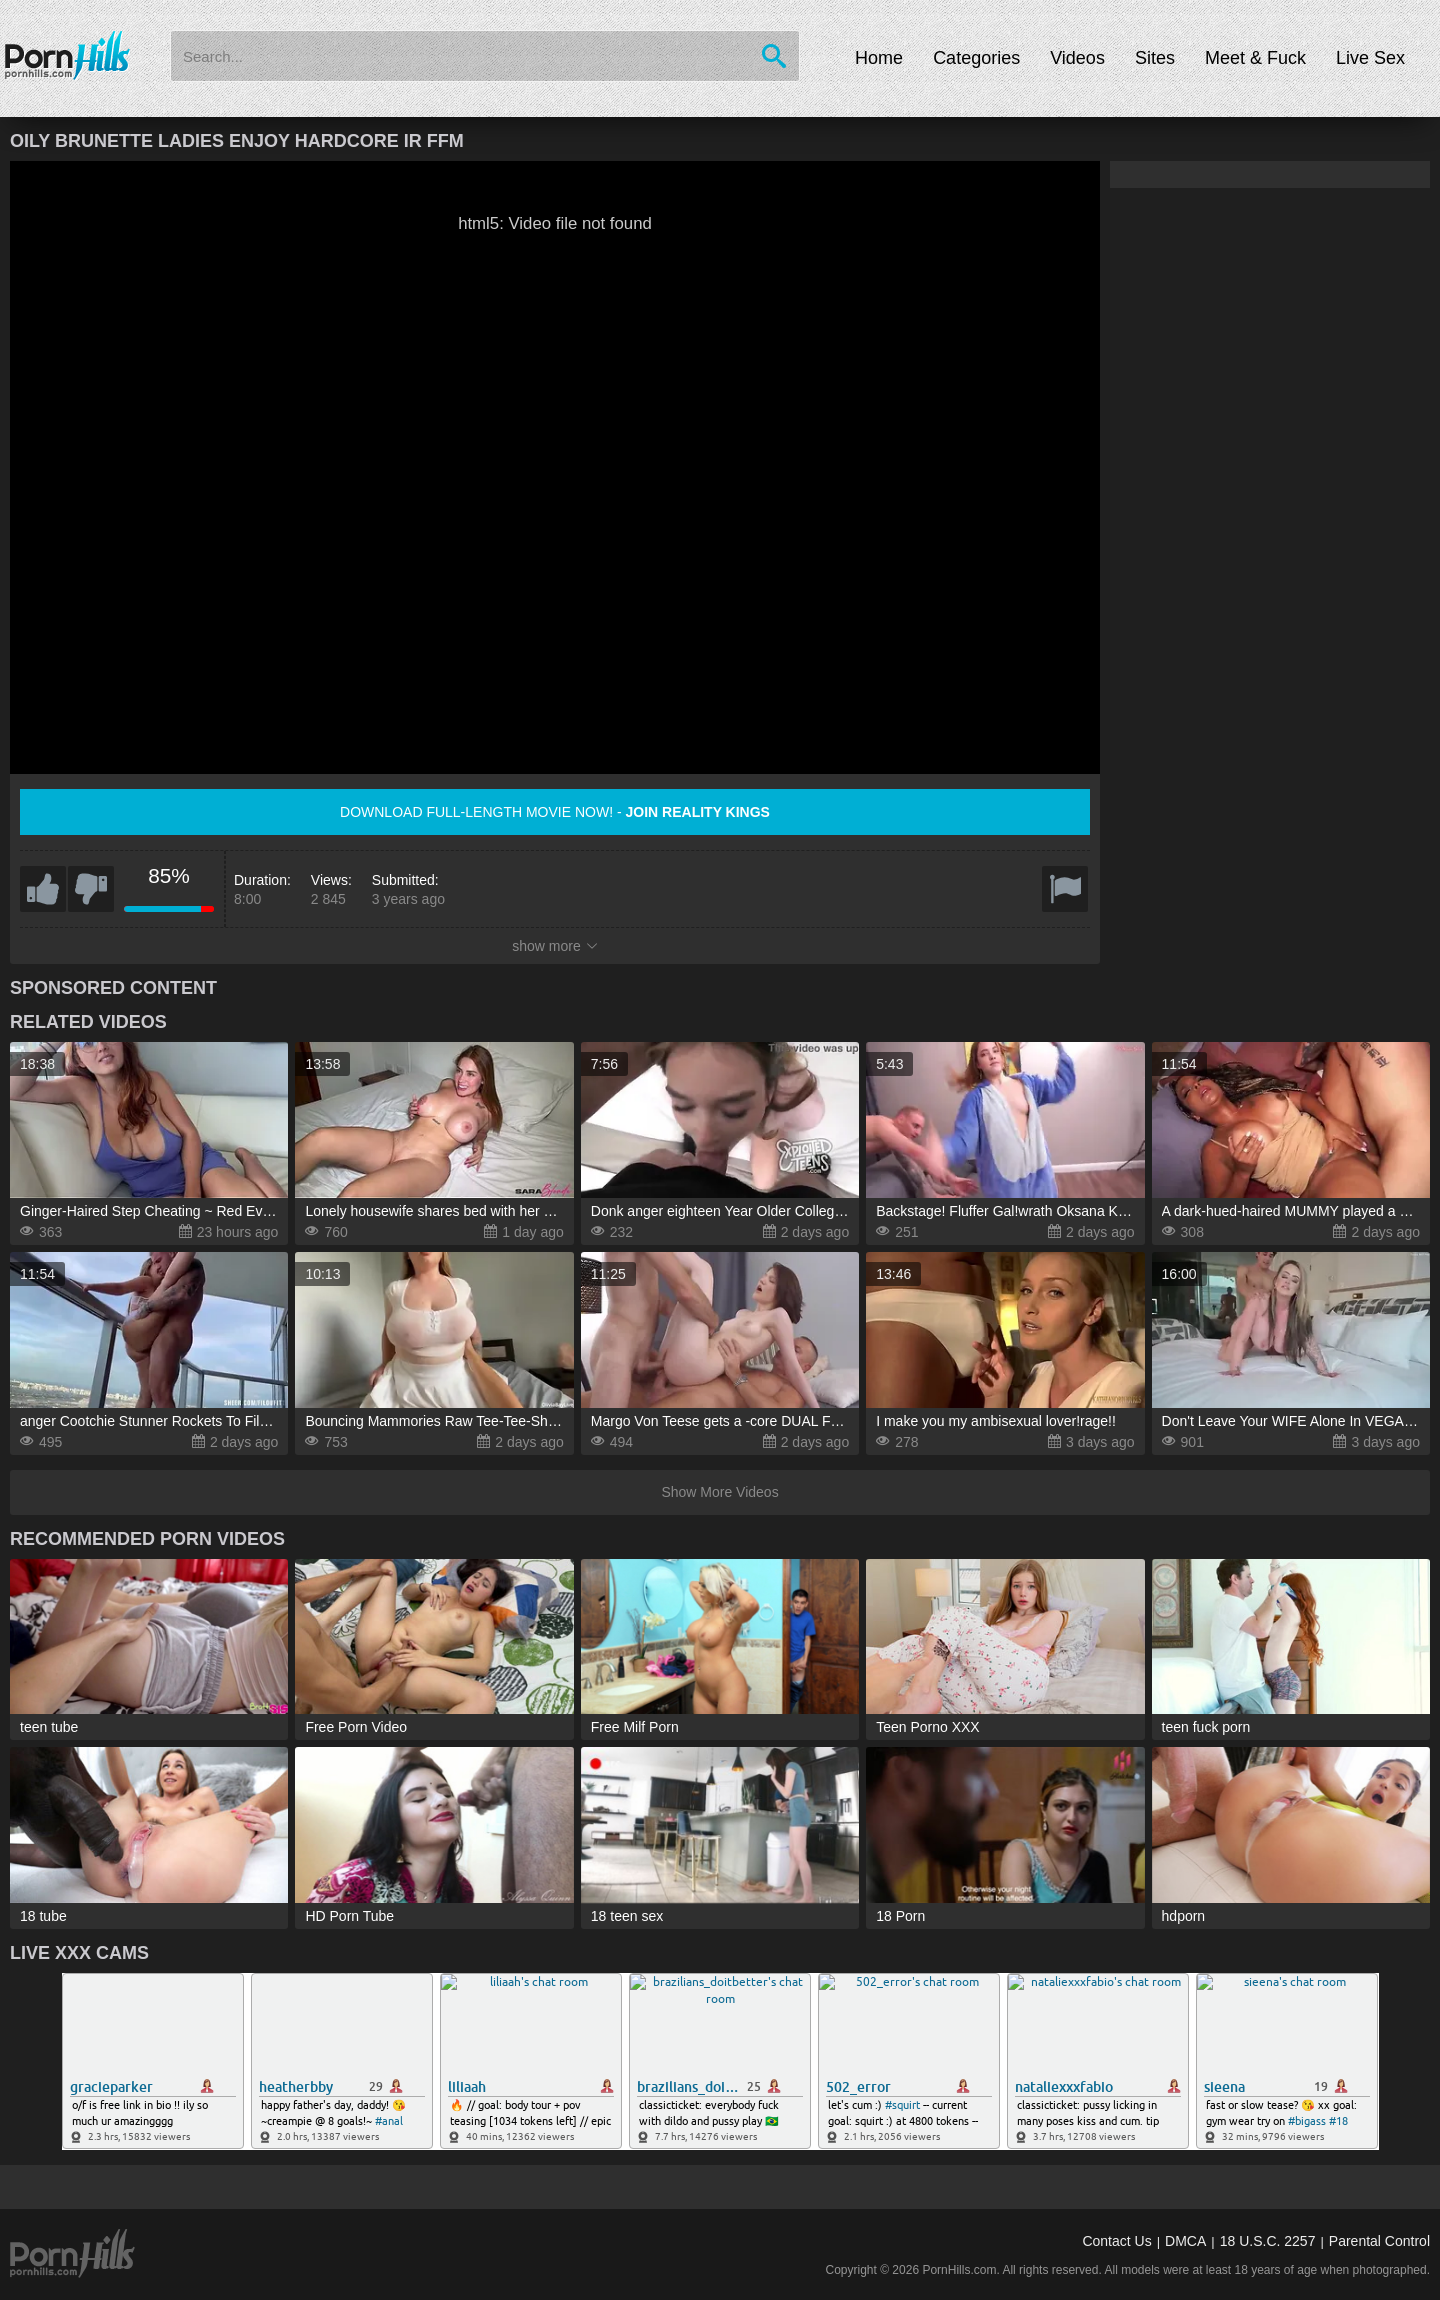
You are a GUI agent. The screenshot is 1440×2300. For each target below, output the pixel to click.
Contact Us (1116, 2241)
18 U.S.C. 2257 (1268, 2241)
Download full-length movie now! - (555, 812)
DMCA (1185, 2241)
